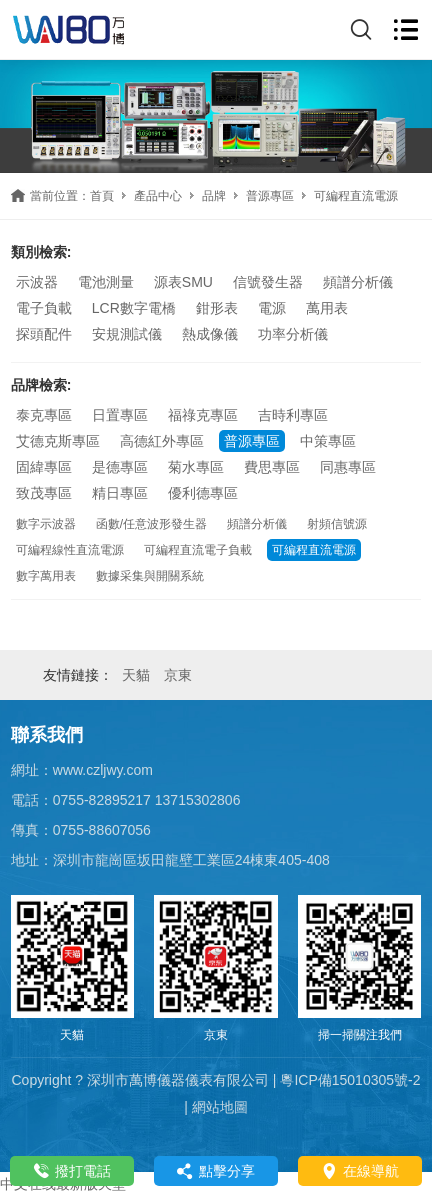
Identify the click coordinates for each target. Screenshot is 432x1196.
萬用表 (327, 308)
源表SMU (183, 282)
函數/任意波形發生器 (151, 524)
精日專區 (120, 493)
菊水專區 (196, 467)
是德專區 (120, 467)
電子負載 (44, 308)
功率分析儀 (293, 334)
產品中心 (158, 196)
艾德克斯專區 (58, 441)
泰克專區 (44, 415)
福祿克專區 (203, 415)
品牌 (214, 196)
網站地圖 (220, 1107)
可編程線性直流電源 (70, 550)
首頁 (102, 196)
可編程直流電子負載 (198, 550)
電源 (272, 308)
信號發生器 (268, 282)
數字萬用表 (46, 576)
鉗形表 (217, 308)
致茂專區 (44, 493)
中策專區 (328, 441)
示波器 (37, 282)
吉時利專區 (293, 415)
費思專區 (272, 467)
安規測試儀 (127, 334)
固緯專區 (44, 467)
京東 (178, 675)
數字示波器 (46, 524)
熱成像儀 (210, 334)
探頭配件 (44, 334)
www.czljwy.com (103, 770)
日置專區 (120, 415)
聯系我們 (47, 735)
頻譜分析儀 (358, 282)
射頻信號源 (337, 524)
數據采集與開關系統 (150, 576)
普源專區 (270, 196)
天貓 (136, 675)
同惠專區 (348, 467)
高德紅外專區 (162, 441)
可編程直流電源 (314, 550)
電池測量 (106, 282)
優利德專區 (203, 493)
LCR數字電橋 (134, 308)
